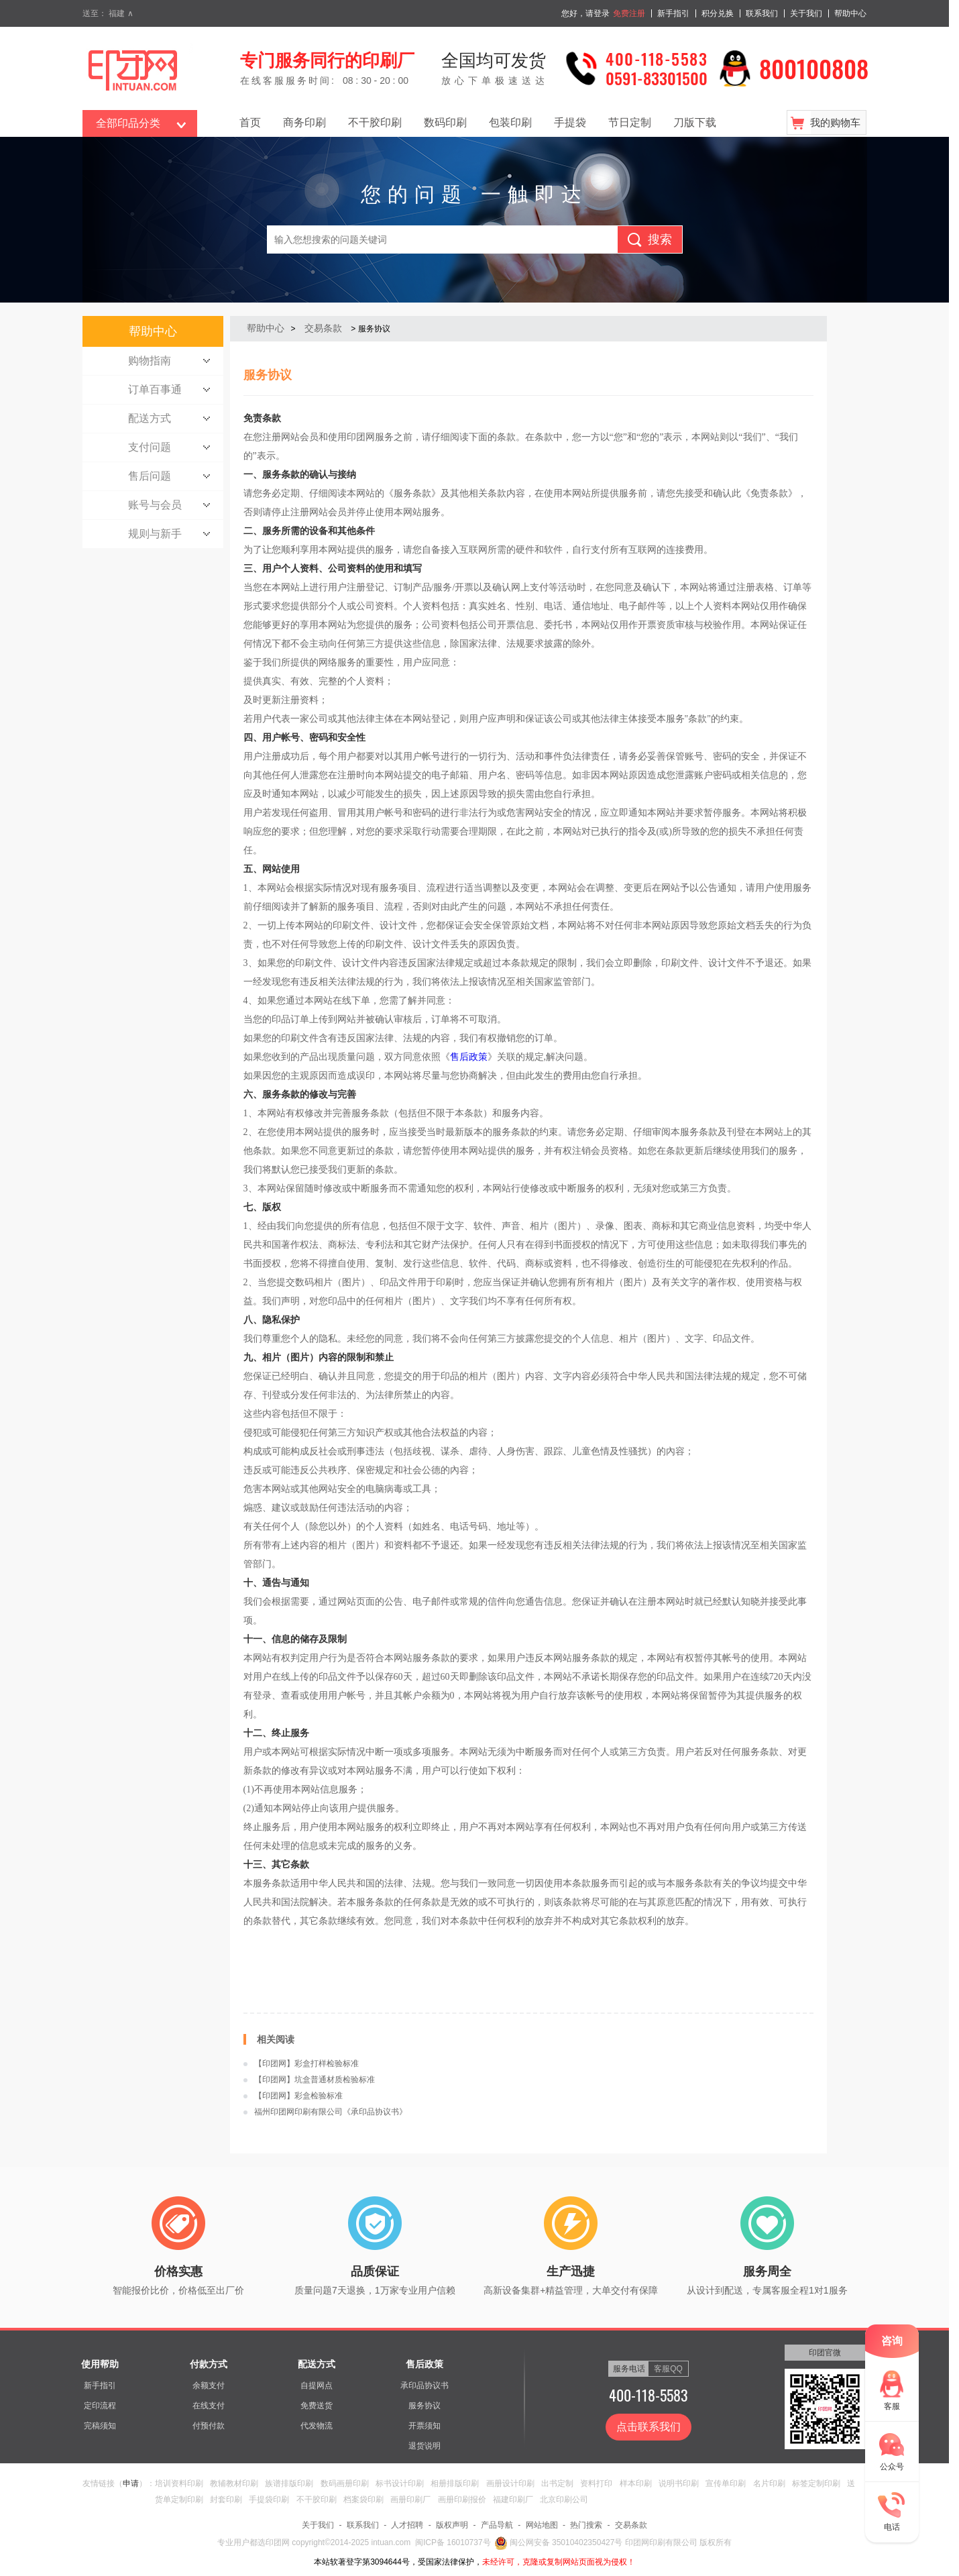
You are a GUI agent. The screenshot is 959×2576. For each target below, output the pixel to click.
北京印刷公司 (564, 2499)
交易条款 (323, 328)
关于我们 (806, 13)
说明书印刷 (679, 2483)
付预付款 (208, 2425)
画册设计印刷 (510, 2483)
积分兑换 (717, 13)
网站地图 (542, 2525)
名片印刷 (769, 2483)
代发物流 (316, 2425)
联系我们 (762, 13)
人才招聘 (407, 2525)
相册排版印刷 (455, 2483)
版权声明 (452, 2525)
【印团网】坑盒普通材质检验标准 (314, 2079)
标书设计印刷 (400, 2483)
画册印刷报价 (462, 2499)
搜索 (660, 239)
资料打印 (596, 2483)
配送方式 (316, 2364)
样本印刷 (636, 2483)
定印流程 (100, 2405)
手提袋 (570, 122)
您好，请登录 (585, 13)
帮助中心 (850, 13)
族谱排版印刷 (289, 2483)
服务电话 (629, 2368)
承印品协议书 (424, 2385)
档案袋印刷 (363, 2499)
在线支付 (208, 2405)
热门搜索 (586, 2525)
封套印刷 (226, 2499)
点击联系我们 (648, 2426)
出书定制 (557, 2483)
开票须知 (424, 2425)
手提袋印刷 (269, 2499)
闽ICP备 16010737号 (453, 2542)
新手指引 (673, 13)
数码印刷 (445, 122)
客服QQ (668, 2368)
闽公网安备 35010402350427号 (558, 2542)
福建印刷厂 (513, 2499)
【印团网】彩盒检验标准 (298, 2095)
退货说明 (424, 2446)
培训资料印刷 (179, 2483)
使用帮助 (100, 2364)
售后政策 (469, 1057)
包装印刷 (510, 122)
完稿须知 (100, 2425)
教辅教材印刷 (234, 2483)
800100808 (813, 68)
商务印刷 (304, 122)
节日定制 (629, 122)
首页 (250, 122)
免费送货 (316, 2405)
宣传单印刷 (726, 2483)
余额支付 (208, 2385)
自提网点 (316, 2385)
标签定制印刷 (816, 2483)
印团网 (279, 2542)
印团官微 (825, 2352)
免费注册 (629, 13)
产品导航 (497, 2525)
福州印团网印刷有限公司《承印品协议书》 (330, 2111)
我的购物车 (835, 122)
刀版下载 (694, 122)
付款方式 (208, 2364)
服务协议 (424, 2405)
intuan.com (391, 2542)
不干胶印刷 (375, 122)
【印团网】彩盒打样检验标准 (306, 2063)
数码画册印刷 (345, 2483)
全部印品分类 (128, 123)
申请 (131, 2483)
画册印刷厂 (410, 2499)
